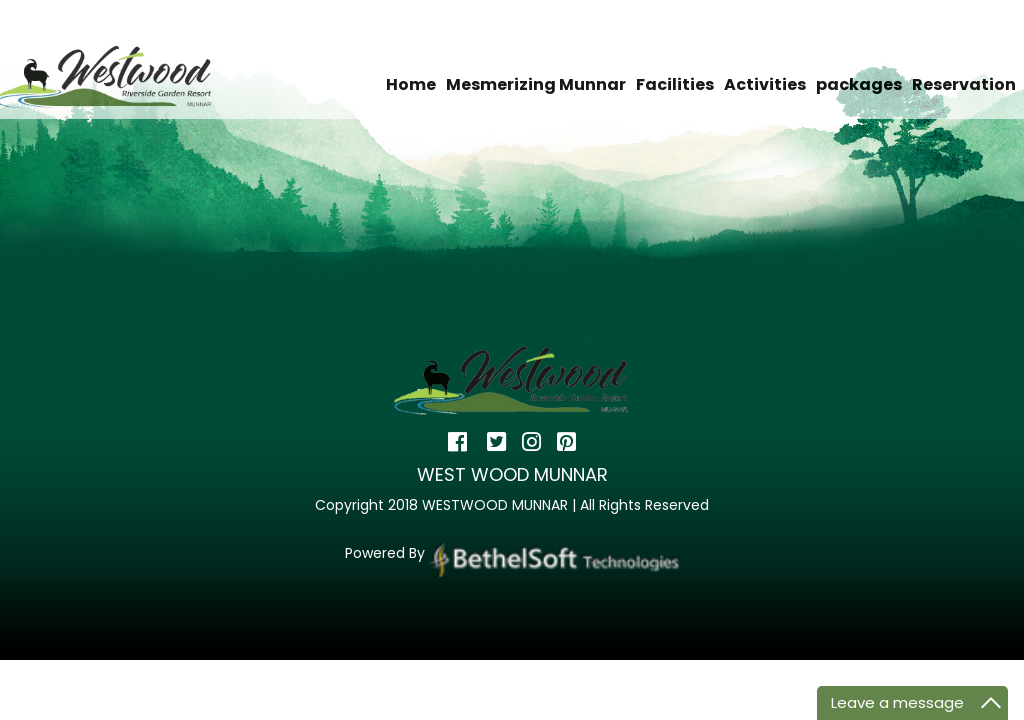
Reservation (964, 84)
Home (411, 84)
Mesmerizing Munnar (536, 84)
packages (859, 84)
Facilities (675, 84)
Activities (765, 84)
